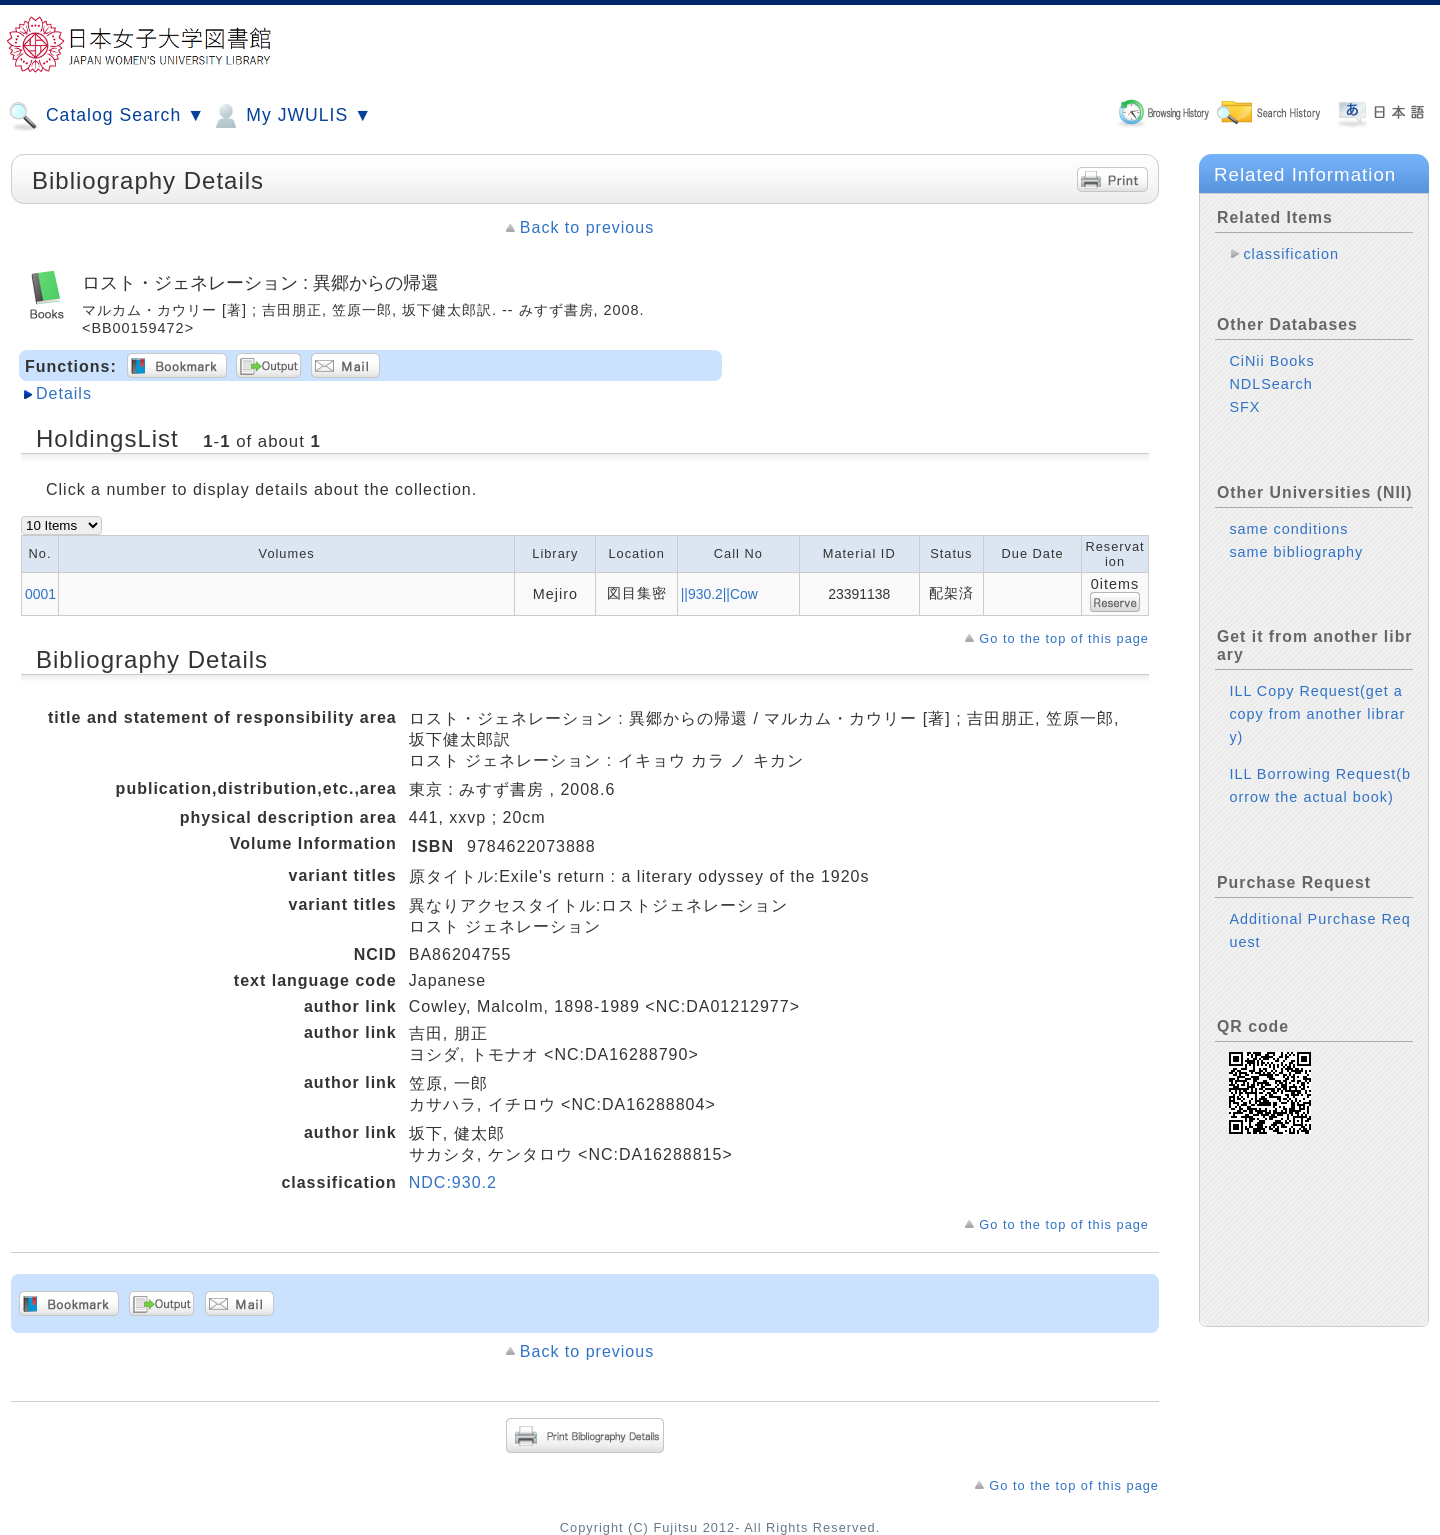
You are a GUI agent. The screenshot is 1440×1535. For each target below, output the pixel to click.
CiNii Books (1271, 361)
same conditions (1288, 529)
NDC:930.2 (453, 1182)
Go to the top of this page (1064, 638)
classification (1291, 254)
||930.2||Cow (719, 594)
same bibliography (1296, 552)
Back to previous (587, 227)
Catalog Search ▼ (106, 116)
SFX (1244, 407)
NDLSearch (1270, 384)
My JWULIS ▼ (291, 116)
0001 (40, 594)
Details (64, 393)
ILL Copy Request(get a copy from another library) (1317, 714)
